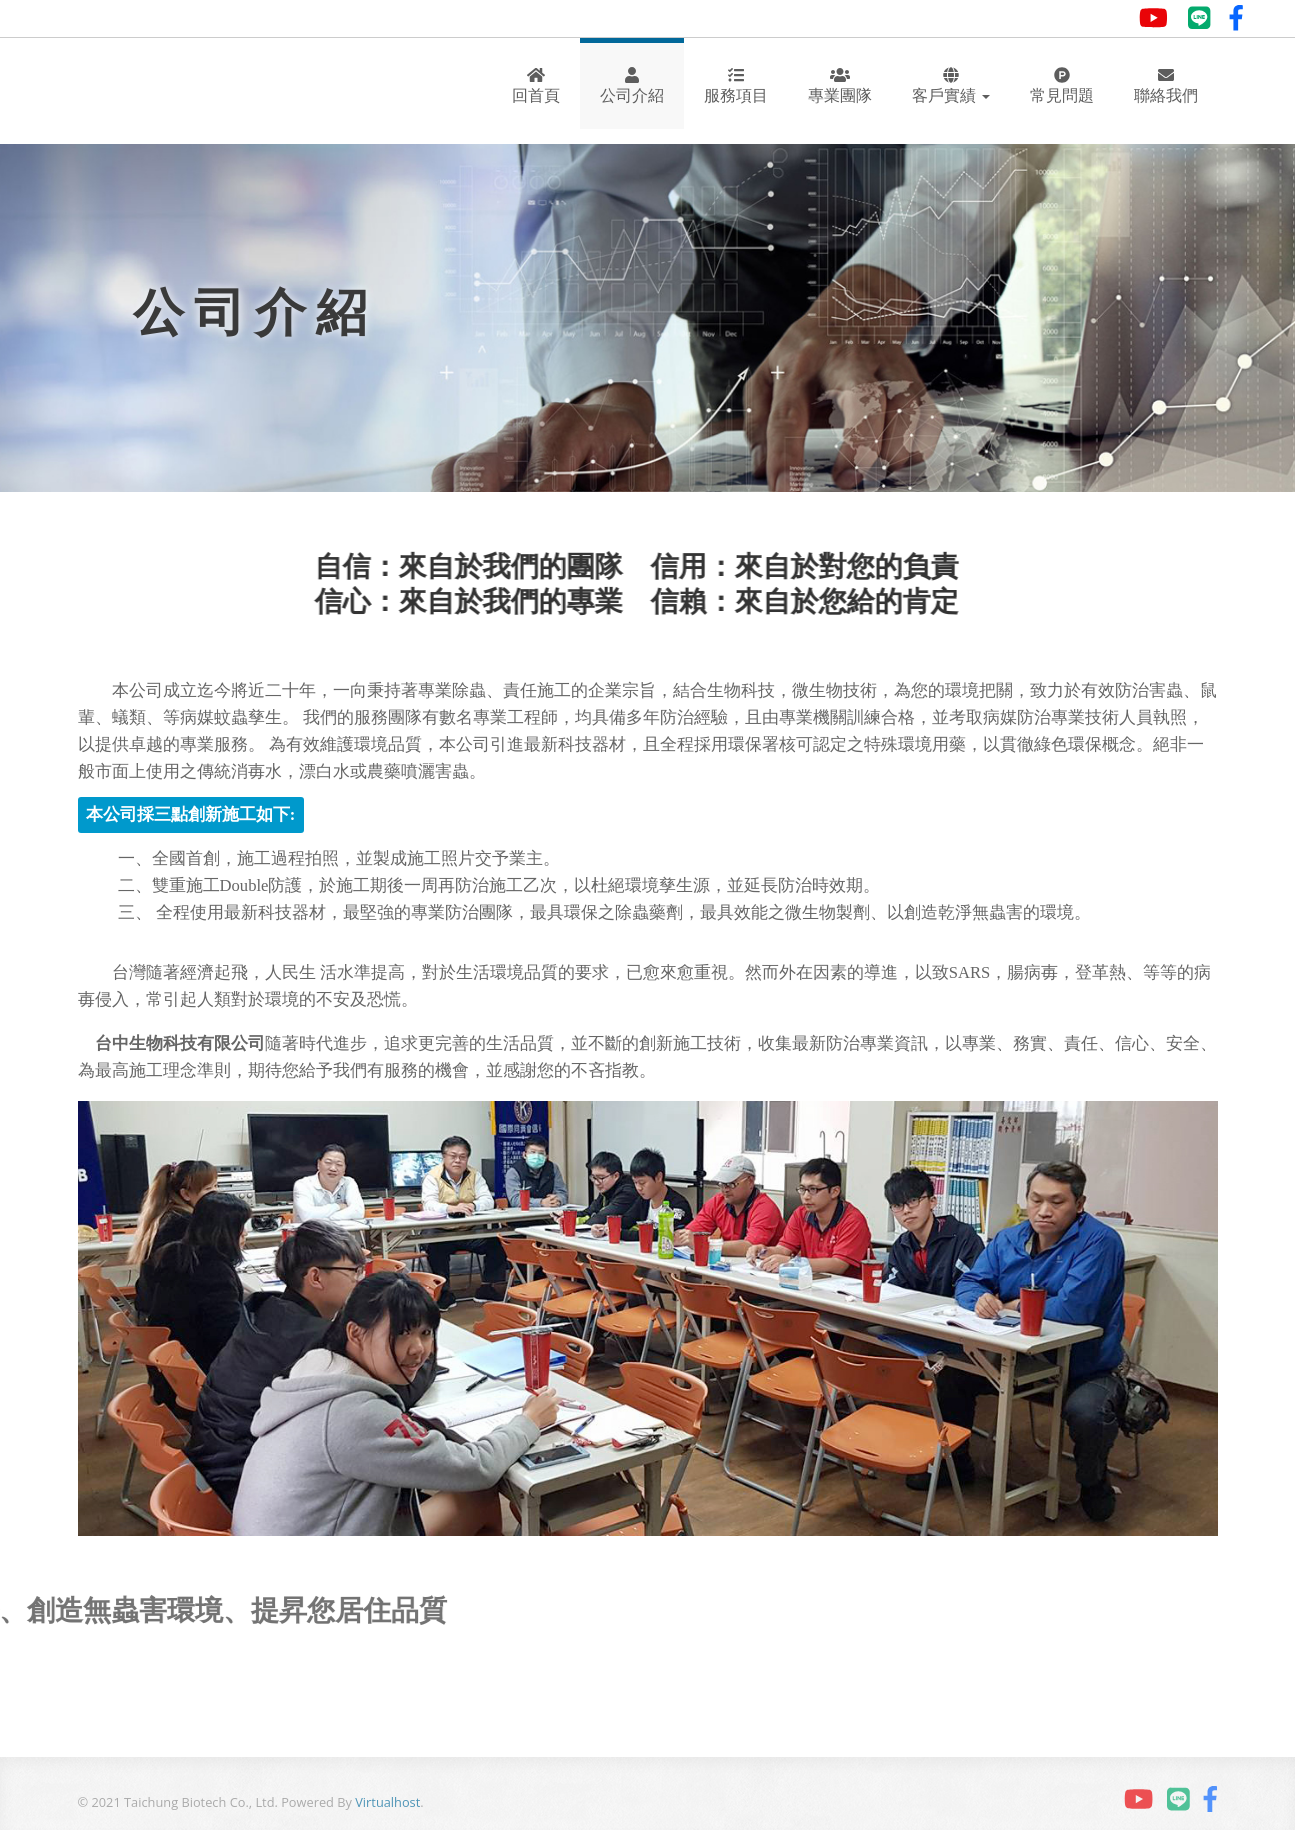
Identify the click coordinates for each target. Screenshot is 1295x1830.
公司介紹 (632, 85)
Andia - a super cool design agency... (161, 91)
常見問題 (1062, 85)
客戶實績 (951, 85)
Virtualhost (387, 1802)
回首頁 (536, 85)
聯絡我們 (1166, 85)
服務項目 (736, 85)
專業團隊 (840, 85)
